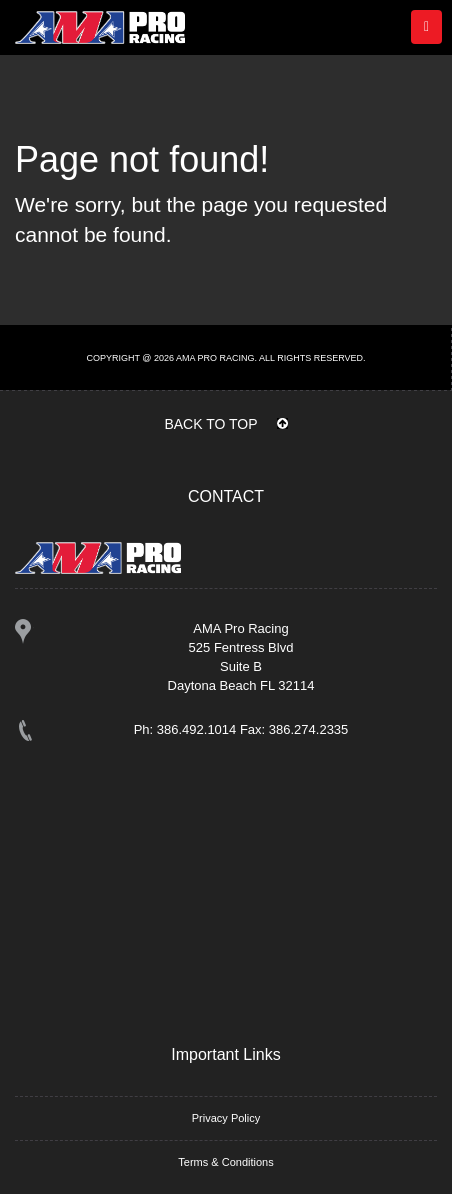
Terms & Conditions (225, 1162)
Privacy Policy (226, 1118)
